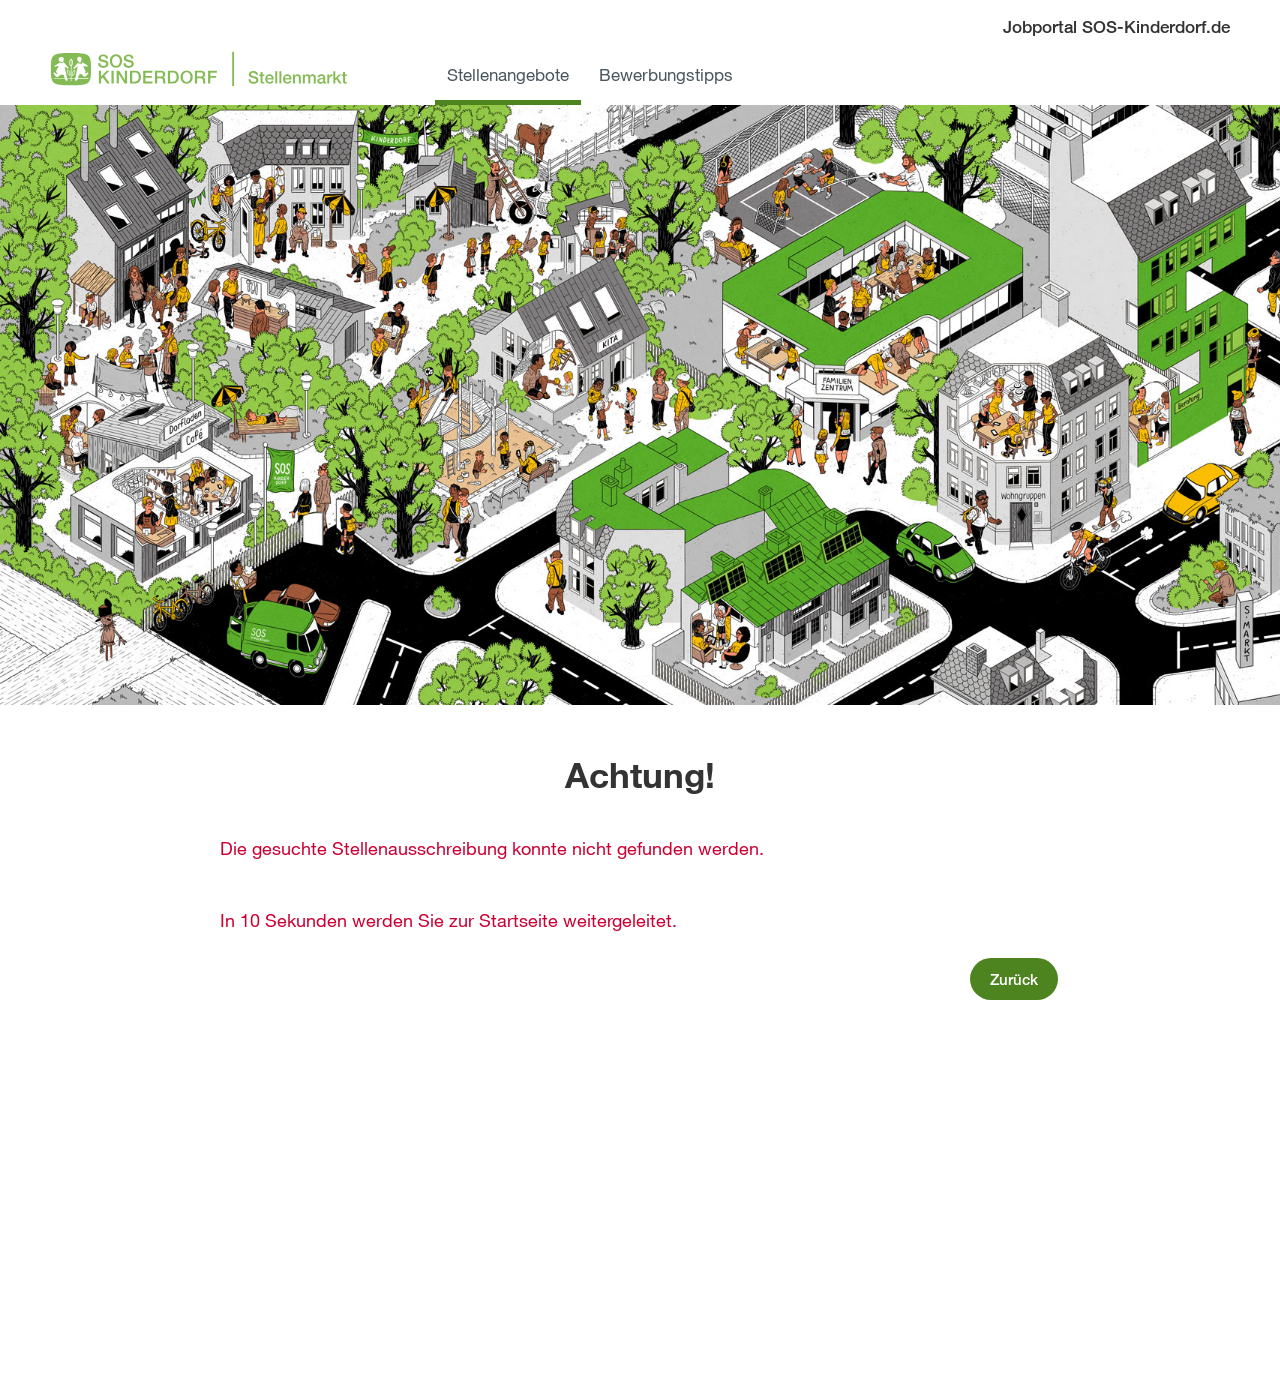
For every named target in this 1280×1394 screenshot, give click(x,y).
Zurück (1014, 979)
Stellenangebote (508, 74)
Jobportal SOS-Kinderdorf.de (1116, 26)
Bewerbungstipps (666, 74)
